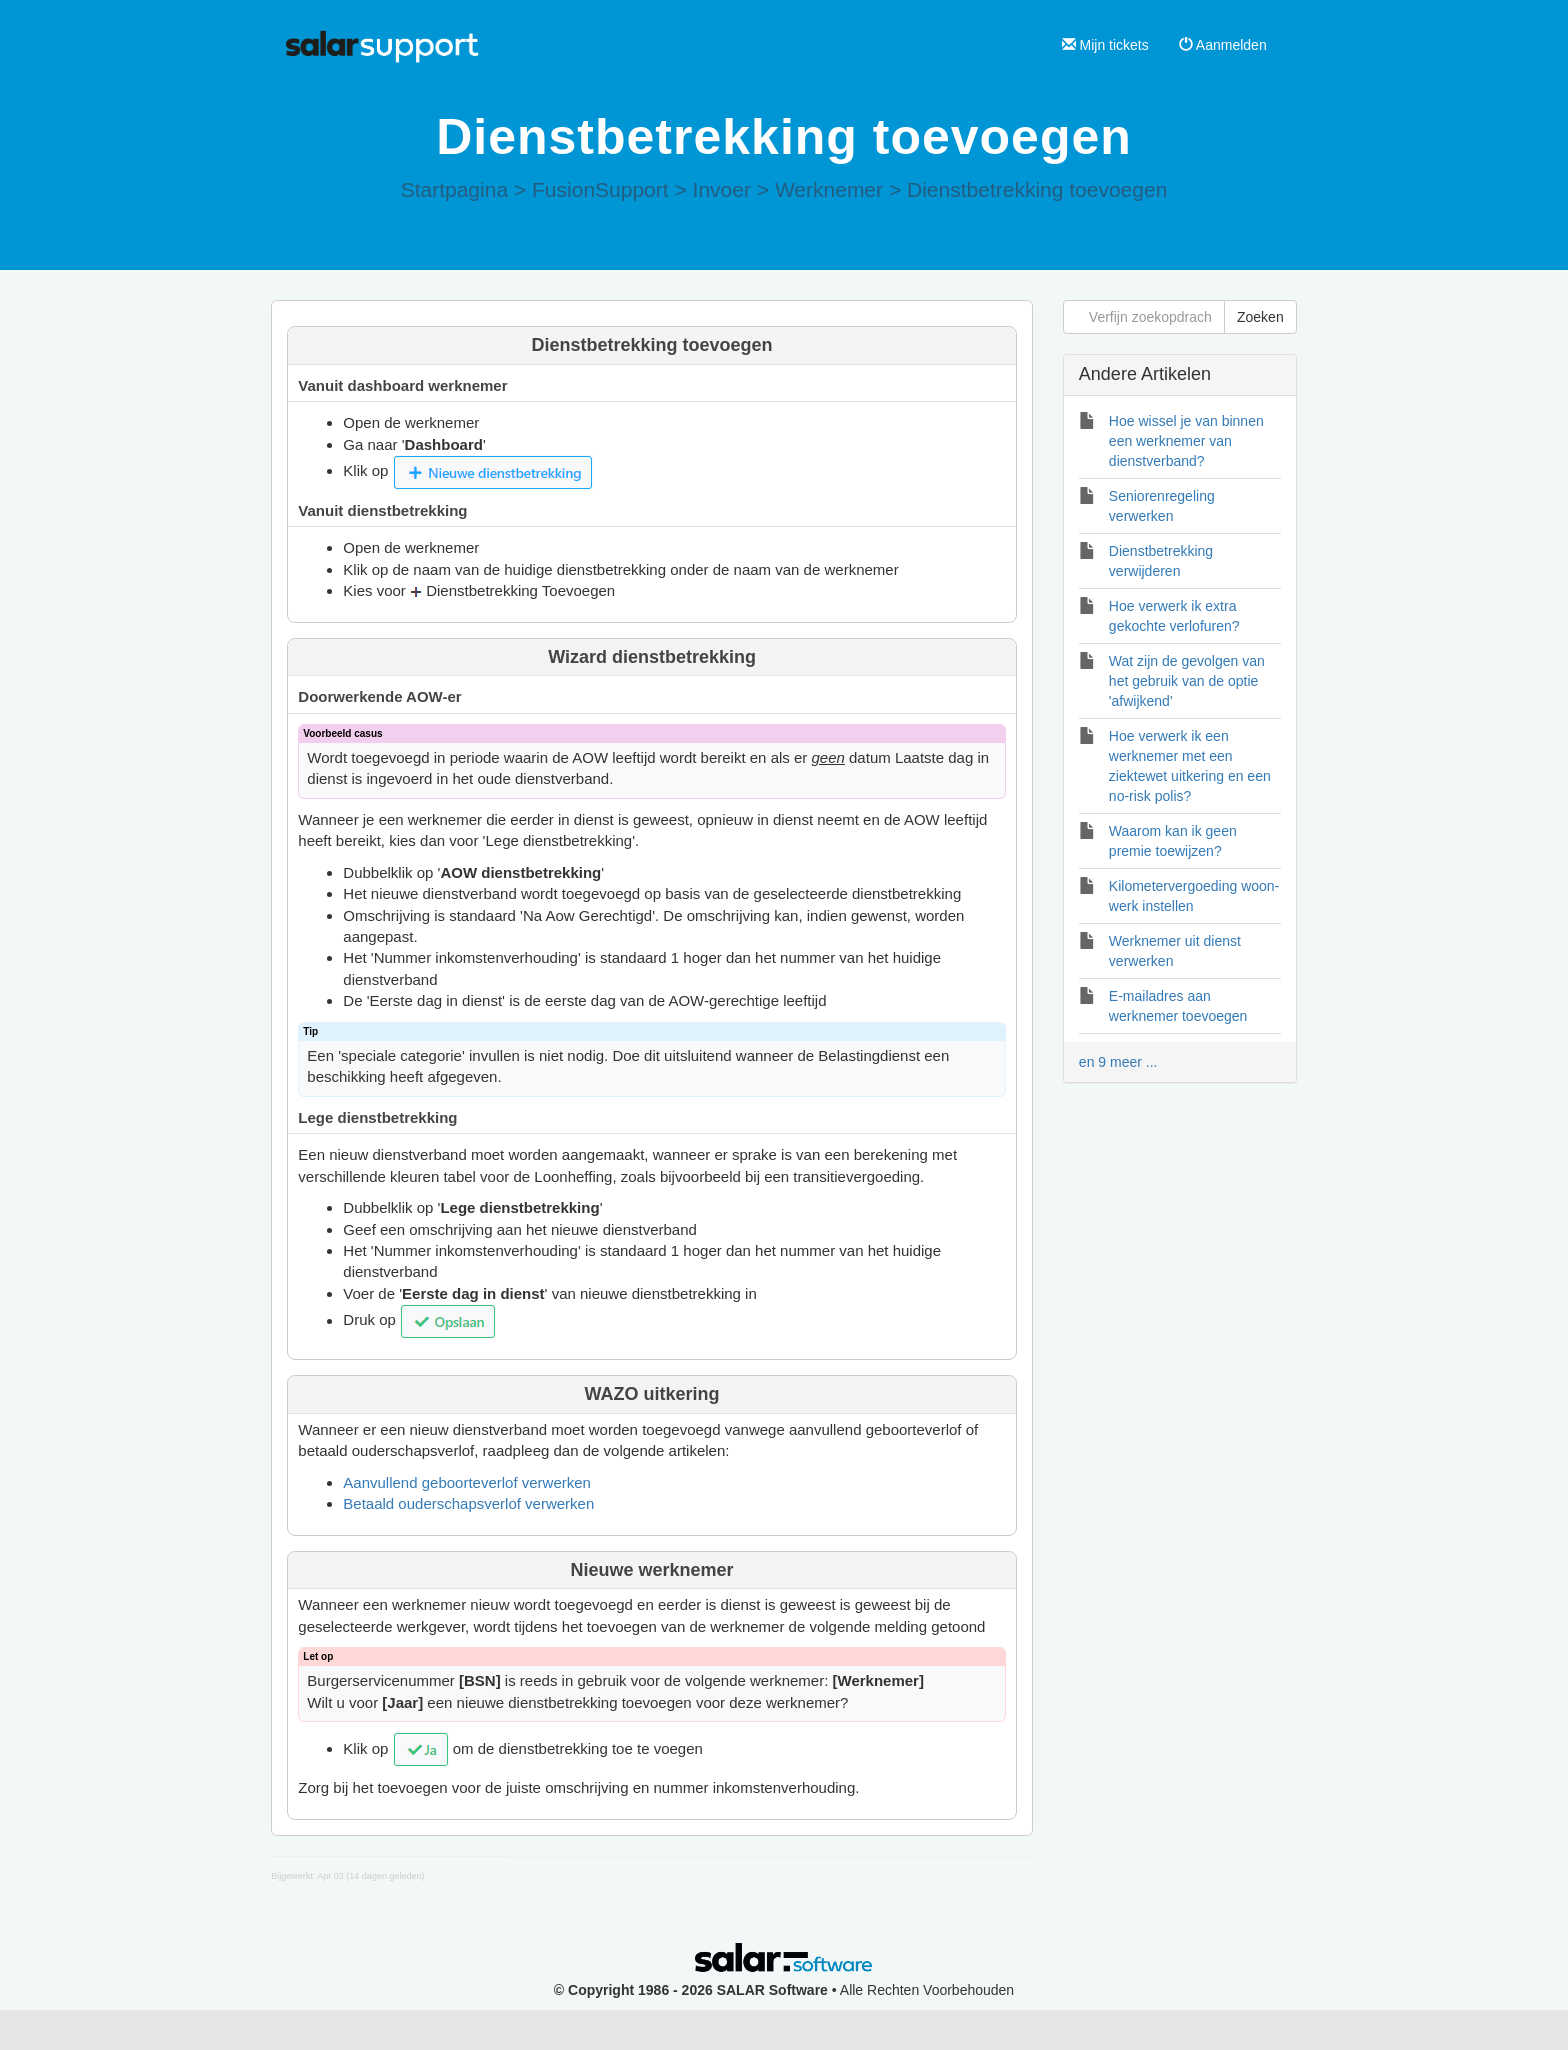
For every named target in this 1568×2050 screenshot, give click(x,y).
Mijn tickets (1105, 45)
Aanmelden (1223, 45)
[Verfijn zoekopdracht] (1144, 317)
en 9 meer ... (1118, 1062)
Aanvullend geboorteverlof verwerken (467, 1482)
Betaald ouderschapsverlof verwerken (468, 1503)
